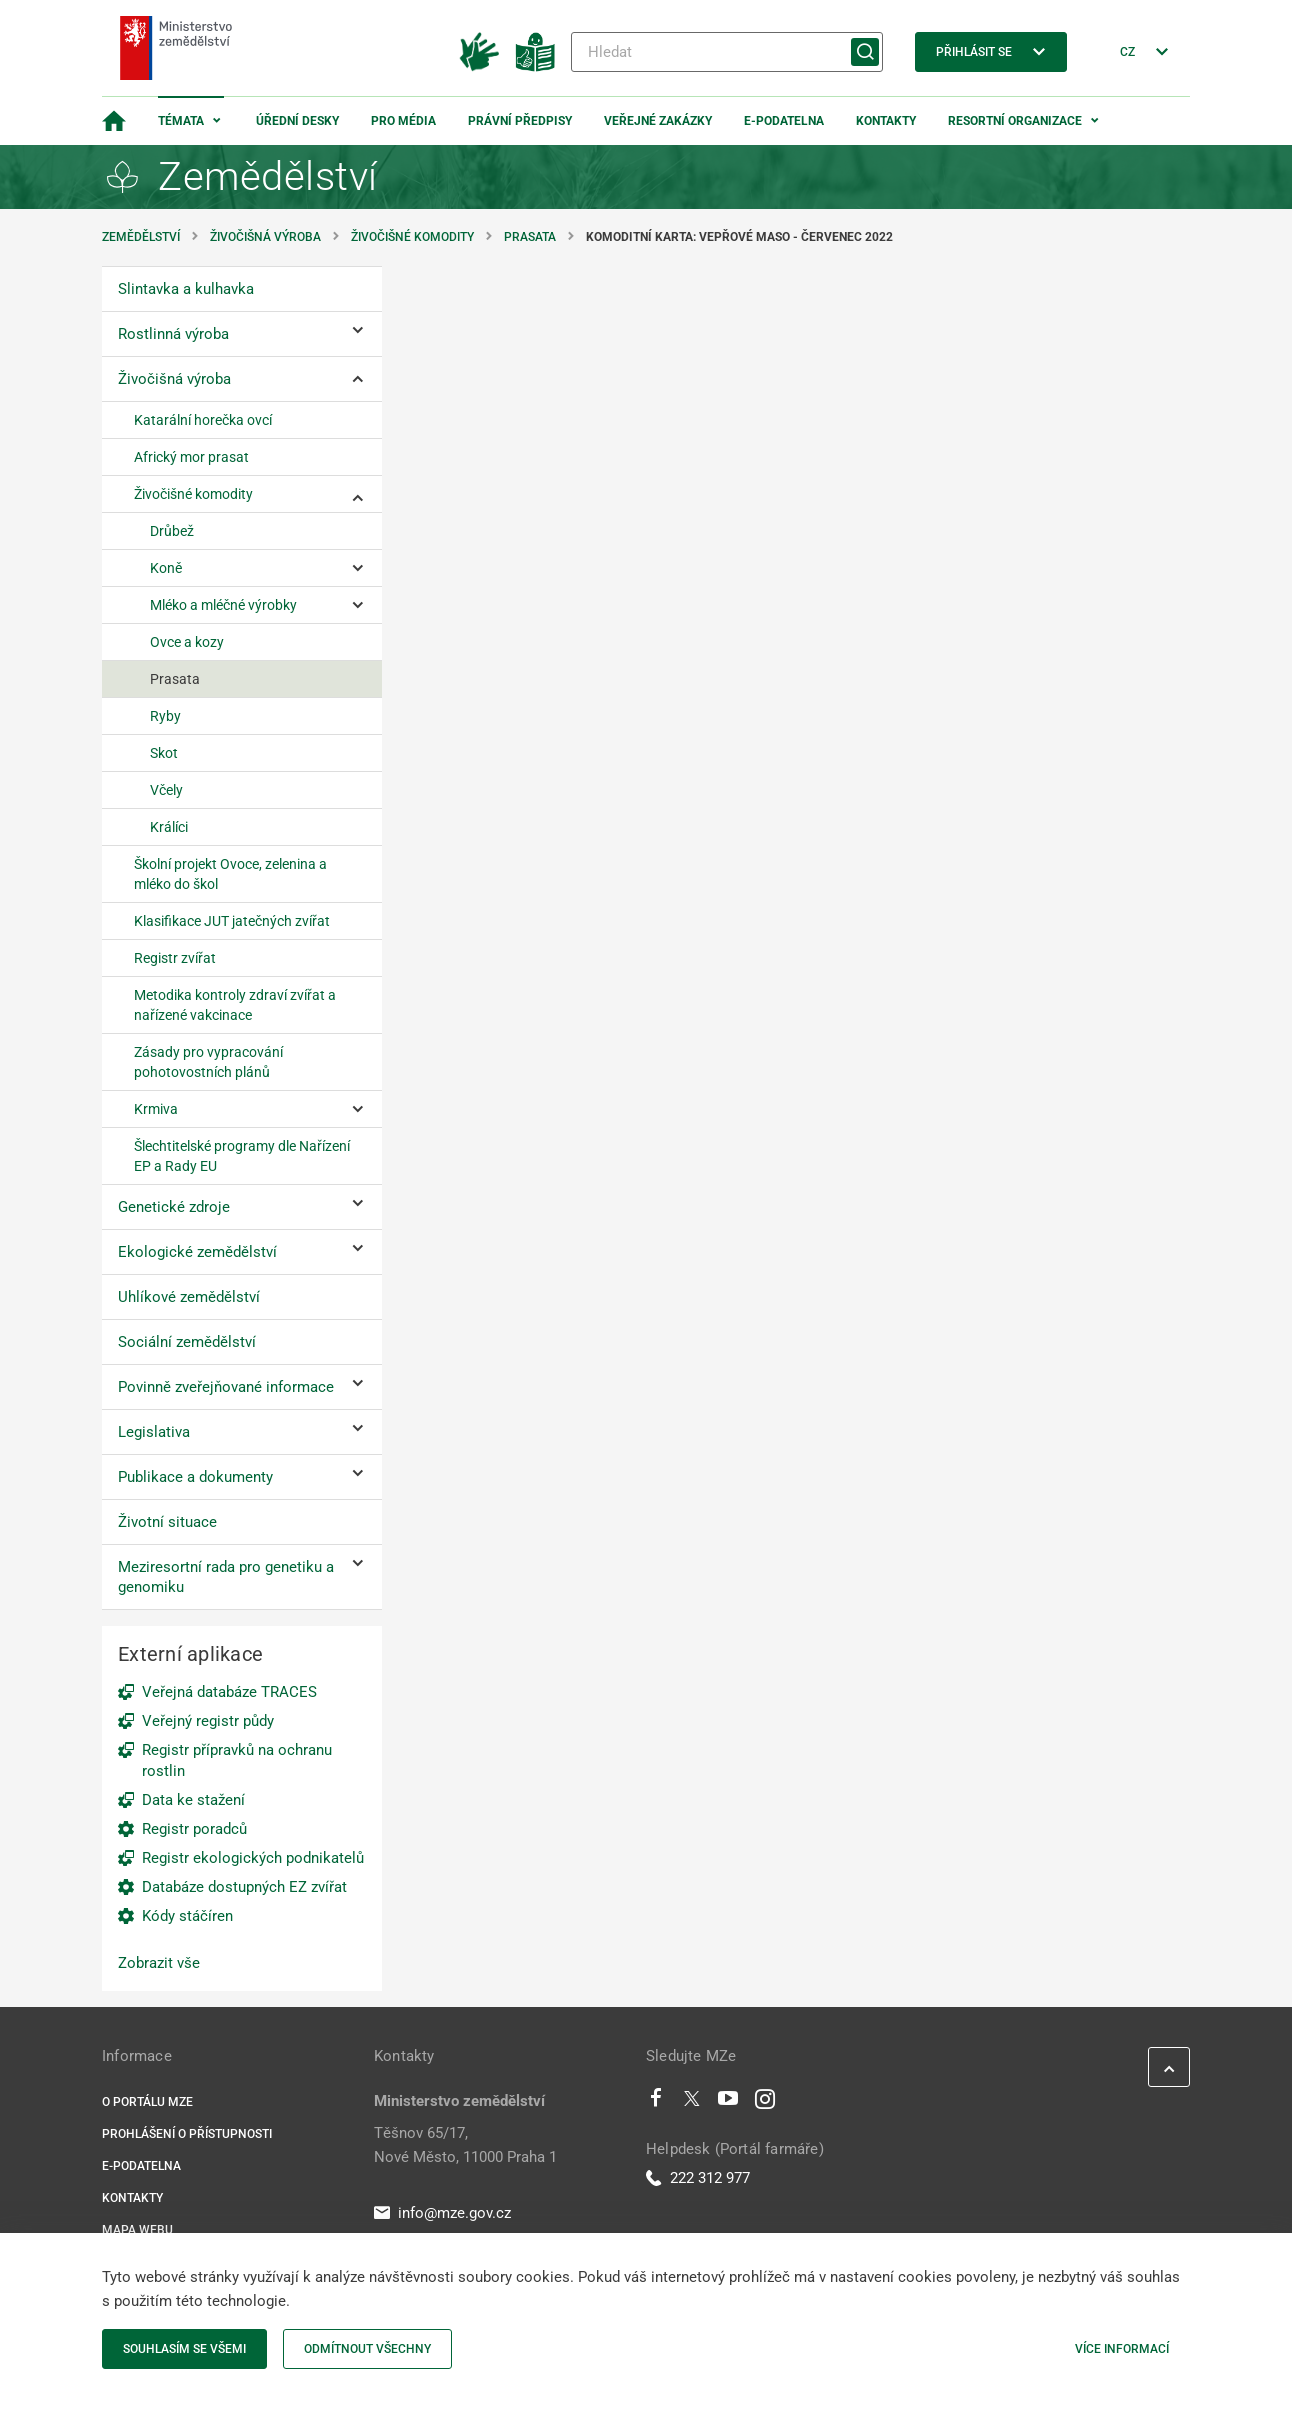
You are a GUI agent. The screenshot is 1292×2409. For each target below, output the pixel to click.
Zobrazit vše (159, 1963)
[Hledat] (727, 52)
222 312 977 (698, 2178)
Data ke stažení (193, 1800)
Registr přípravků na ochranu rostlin (237, 1760)
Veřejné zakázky (658, 121)
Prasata (530, 237)
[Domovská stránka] (114, 121)
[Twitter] (692, 2103)
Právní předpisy (520, 121)
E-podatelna (784, 121)
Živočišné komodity (412, 237)
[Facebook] (656, 2103)
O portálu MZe (147, 2102)
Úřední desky (297, 121)
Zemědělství (141, 237)
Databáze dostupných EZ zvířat (244, 1887)
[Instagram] (765, 2103)
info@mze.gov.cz (442, 2213)
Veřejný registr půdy (208, 1721)
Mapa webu (137, 2230)
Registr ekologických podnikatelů (253, 1858)
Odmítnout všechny (367, 2349)
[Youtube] (728, 2103)
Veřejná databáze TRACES (229, 1692)
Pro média (403, 121)
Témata (181, 121)
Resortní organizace (1015, 121)
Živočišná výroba (265, 237)
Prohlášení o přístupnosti (187, 2134)
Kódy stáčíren (187, 1916)
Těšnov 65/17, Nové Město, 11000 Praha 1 (465, 2145)
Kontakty (886, 121)
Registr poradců (194, 1829)
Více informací (1122, 2349)
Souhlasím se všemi (184, 2349)
